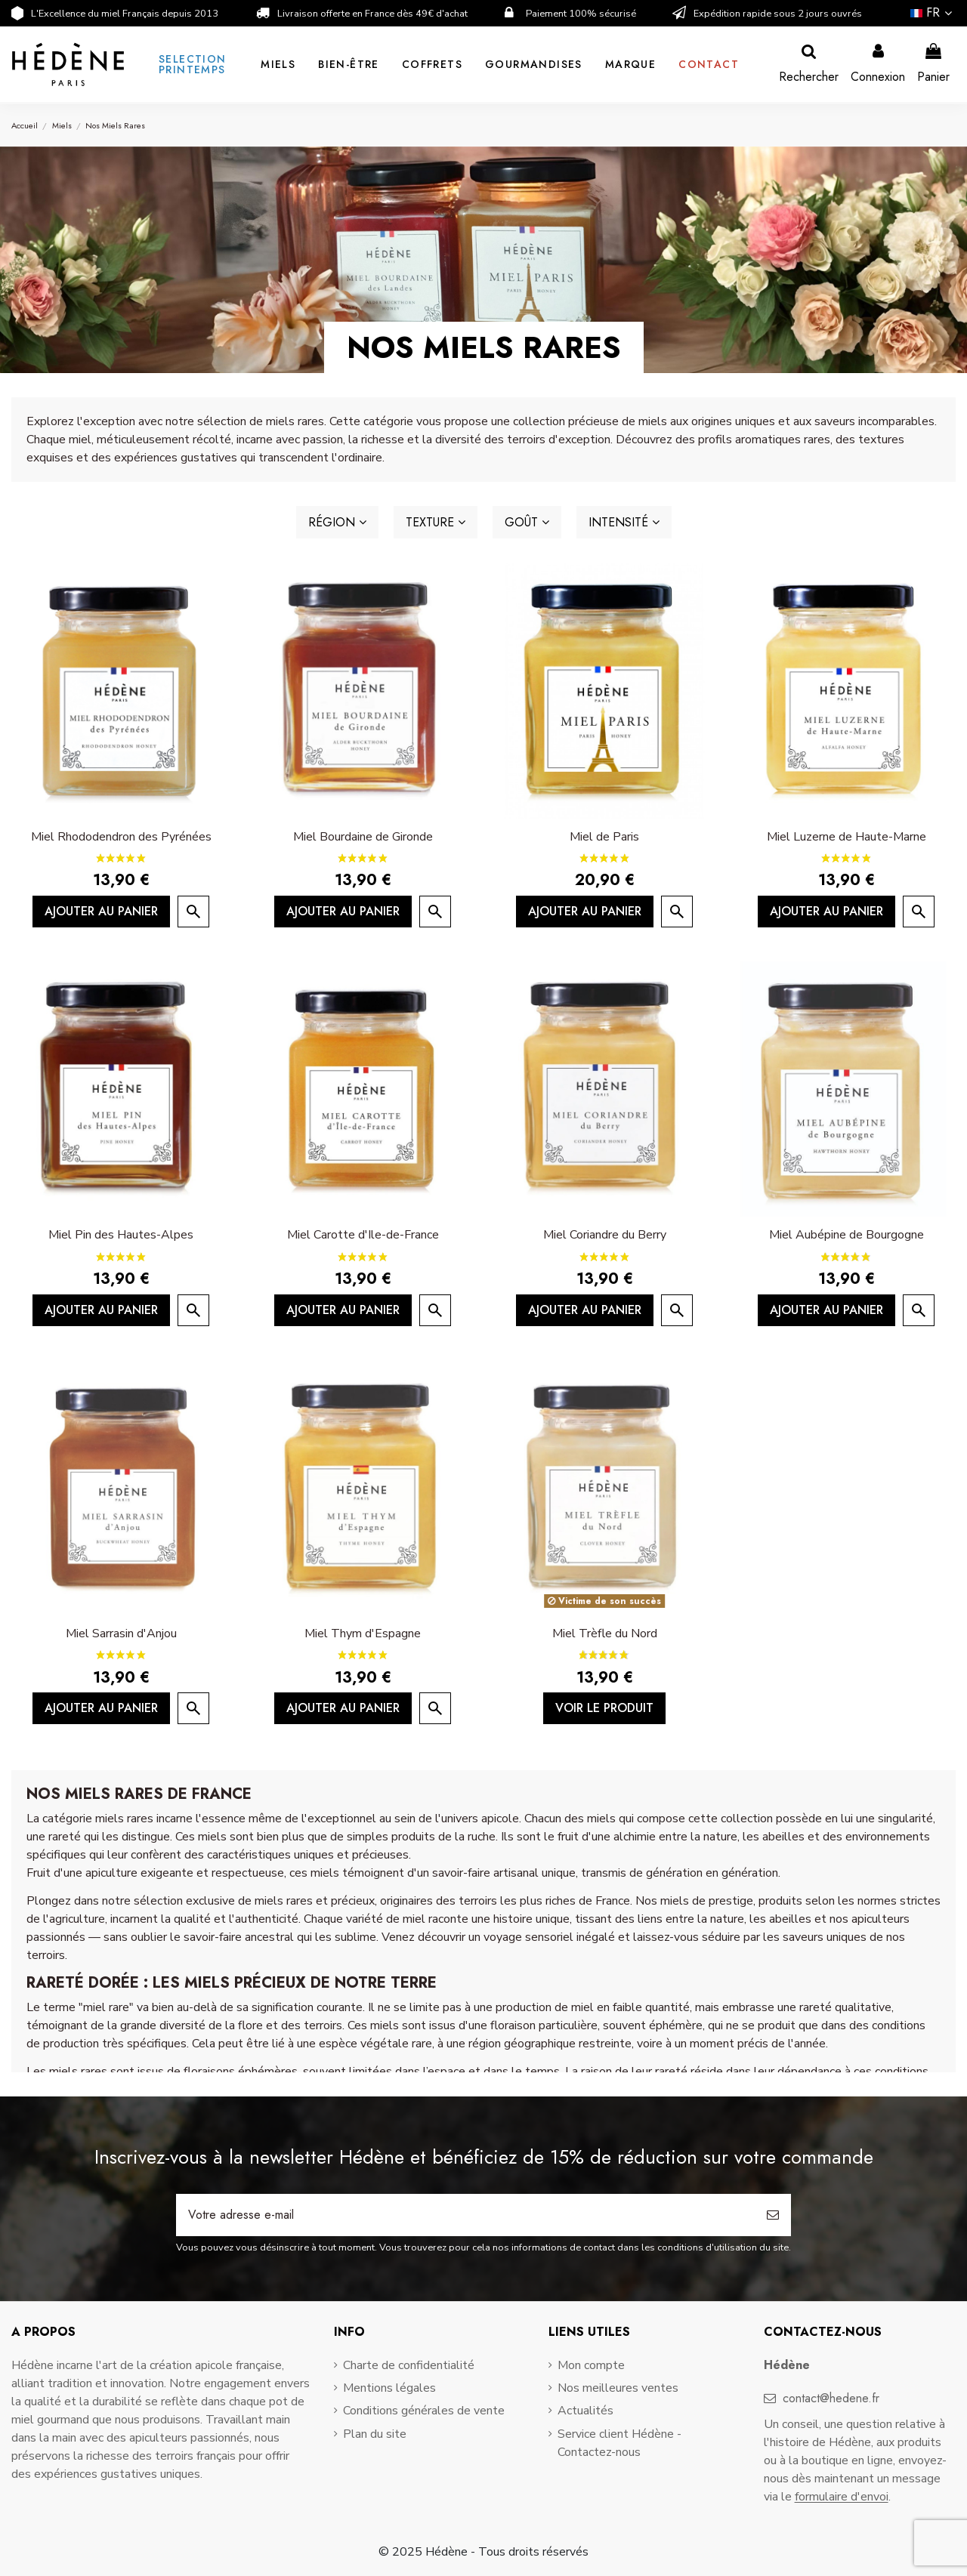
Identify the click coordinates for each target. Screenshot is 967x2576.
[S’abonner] (773, 2215)
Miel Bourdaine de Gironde (363, 836)
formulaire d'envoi (841, 2496)
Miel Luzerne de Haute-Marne (846, 836)
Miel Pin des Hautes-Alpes (120, 1234)
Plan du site (374, 2434)
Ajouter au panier (101, 911)
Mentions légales (389, 2388)
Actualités (585, 2410)
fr (933, 12)
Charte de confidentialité (408, 2365)
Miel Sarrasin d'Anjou (121, 1633)
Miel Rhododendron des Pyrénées (121, 836)
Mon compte (591, 2365)
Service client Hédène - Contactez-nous (619, 2443)
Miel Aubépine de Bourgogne (846, 1234)
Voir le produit (604, 1708)
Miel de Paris (604, 836)
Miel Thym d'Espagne (362, 1633)
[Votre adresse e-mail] (465, 2215)
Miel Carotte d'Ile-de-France (363, 1234)
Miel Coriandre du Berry (604, 1234)
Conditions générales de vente (424, 2410)
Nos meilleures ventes (618, 2388)
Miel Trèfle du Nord (604, 1633)
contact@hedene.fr (831, 2398)
